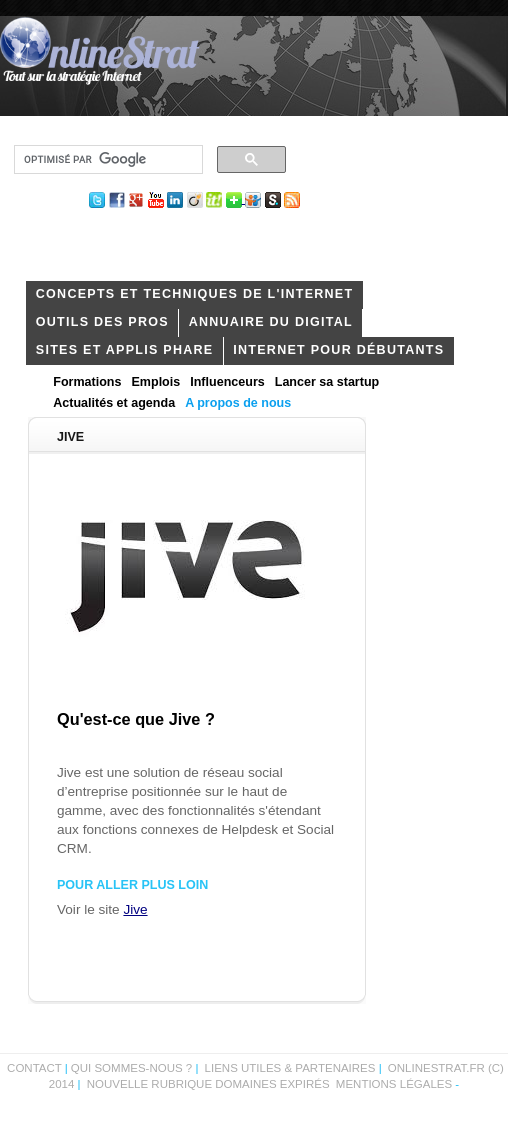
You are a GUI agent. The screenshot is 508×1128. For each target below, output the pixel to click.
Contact (34, 1068)
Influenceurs (227, 382)
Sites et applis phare (125, 350)
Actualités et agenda (114, 403)
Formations (87, 382)
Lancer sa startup (327, 382)
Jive (135, 909)
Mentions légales (394, 1084)
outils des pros (102, 322)
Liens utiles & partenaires (290, 1068)
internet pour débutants (338, 350)
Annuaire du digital (271, 322)
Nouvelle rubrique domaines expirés (208, 1084)
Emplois (155, 382)
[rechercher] (106, 160)
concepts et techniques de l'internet (195, 294)
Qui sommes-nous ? (133, 1068)
